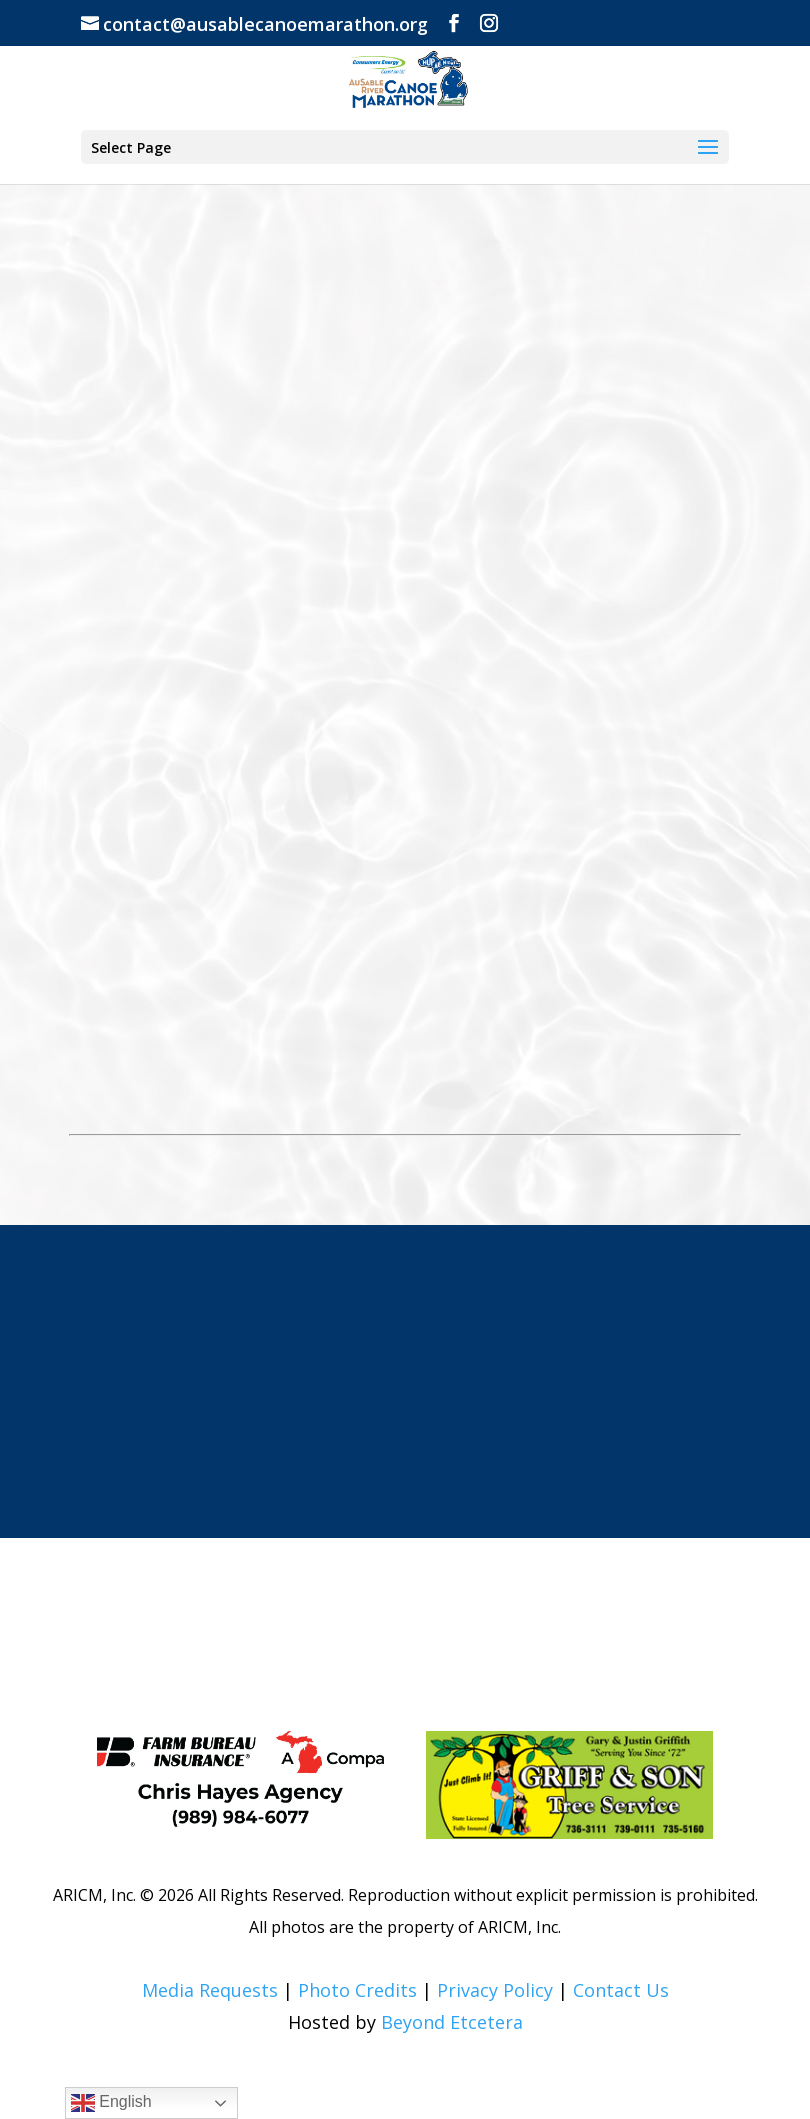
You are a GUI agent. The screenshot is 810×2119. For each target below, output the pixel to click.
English (111, 2103)
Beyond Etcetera (452, 2022)
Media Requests (210, 1990)
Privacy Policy (495, 1990)
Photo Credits (357, 1990)
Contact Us (621, 1990)
